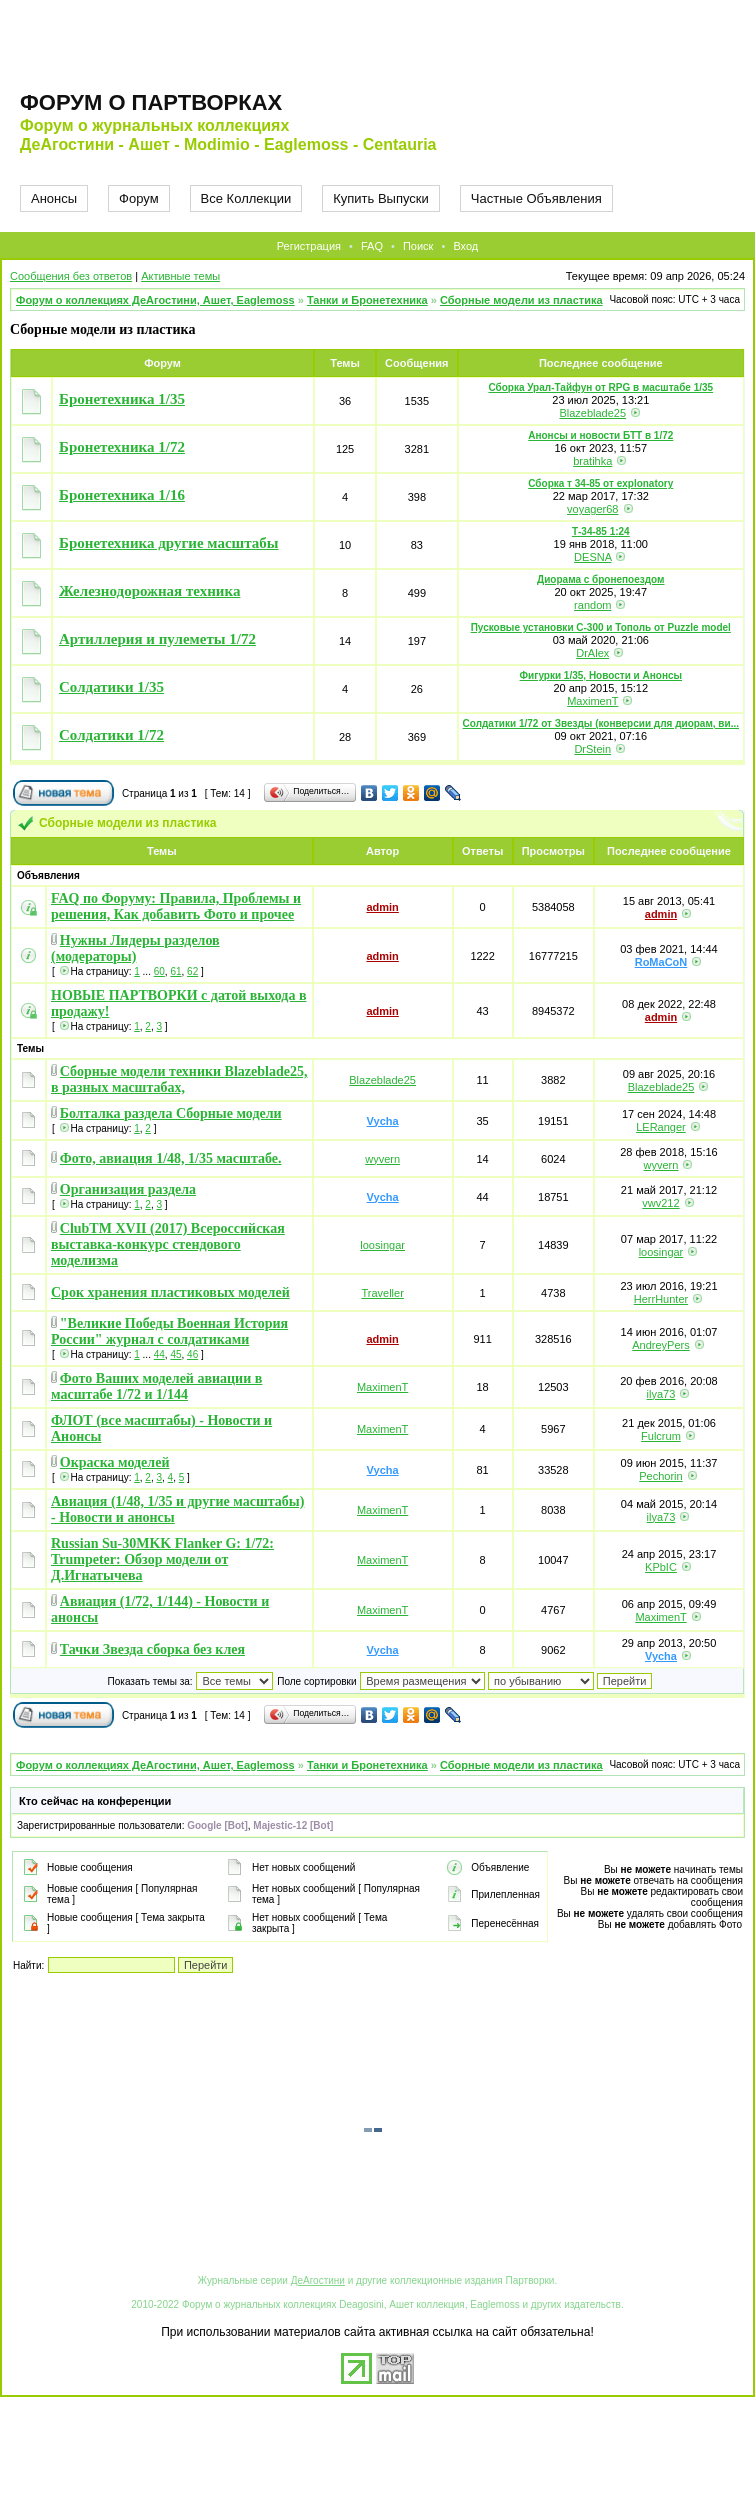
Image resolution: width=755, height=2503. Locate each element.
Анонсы (54, 198)
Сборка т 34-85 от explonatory (600, 483)
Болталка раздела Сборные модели (171, 1113)
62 (192, 971)
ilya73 (661, 1394)
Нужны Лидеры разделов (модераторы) (135, 948)
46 (192, 1354)
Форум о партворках (151, 102)
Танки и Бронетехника (367, 300)
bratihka (592, 461)
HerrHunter (661, 1299)
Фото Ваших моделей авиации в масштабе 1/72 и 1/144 (156, 1386)
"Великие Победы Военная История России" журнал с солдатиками (169, 1331)
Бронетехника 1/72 (122, 447)
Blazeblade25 (592, 413)
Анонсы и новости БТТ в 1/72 (600, 435)
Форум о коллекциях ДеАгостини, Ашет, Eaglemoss (155, 300)
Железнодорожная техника (149, 591)
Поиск (418, 246)
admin (382, 907)
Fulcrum (661, 1436)
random (592, 605)
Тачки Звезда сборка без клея (152, 1649)
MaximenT (592, 701)
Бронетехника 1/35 (122, 399)
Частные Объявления (536, 198)
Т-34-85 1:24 (601, 531)
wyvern (382, 1159)
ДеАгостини (318, 2280)
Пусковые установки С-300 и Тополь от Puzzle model (601, 627)
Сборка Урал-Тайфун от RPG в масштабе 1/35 (600, 387)
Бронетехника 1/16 (122, 495)
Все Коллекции (246, 198)
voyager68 (592, 509)
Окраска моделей (115, 1462)
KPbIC (661, 1567)
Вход (465, 246)
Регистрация (309, 246)
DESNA (592, 557)
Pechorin (660, 1476)
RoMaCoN (661, 962)
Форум (139, 198)
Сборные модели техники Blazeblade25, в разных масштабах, (179, 1079)
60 (159, 971)
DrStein (592, 749)
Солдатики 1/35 (111, 687)
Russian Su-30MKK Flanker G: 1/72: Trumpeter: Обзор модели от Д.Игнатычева (162, 1559)
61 (175, 971)
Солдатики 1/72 (111, 735)
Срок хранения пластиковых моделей (170, 1292)
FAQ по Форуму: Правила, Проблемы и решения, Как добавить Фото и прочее (176, 906)
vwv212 (660, 1203)
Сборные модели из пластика (521, 300)
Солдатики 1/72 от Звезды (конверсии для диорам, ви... (601, 723)
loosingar (382, 1245)
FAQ (372, 246)
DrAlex (592, 653)
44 (159, 1354)
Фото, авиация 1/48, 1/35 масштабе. (171, 1158)
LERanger (661, 1127)
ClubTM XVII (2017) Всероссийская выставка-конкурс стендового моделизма (168, 1244)
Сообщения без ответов (71, 276)
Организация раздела (128, 1189)
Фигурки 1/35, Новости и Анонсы (601, 675)
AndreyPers (660, 1345)
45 (175, 1354)
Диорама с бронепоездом (600, 579)
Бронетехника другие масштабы (169, 543)
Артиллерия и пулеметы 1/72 (157, 639)
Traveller (382, 1293)
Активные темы (180, 276)
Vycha (383, 1121)
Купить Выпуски (381, 198)
